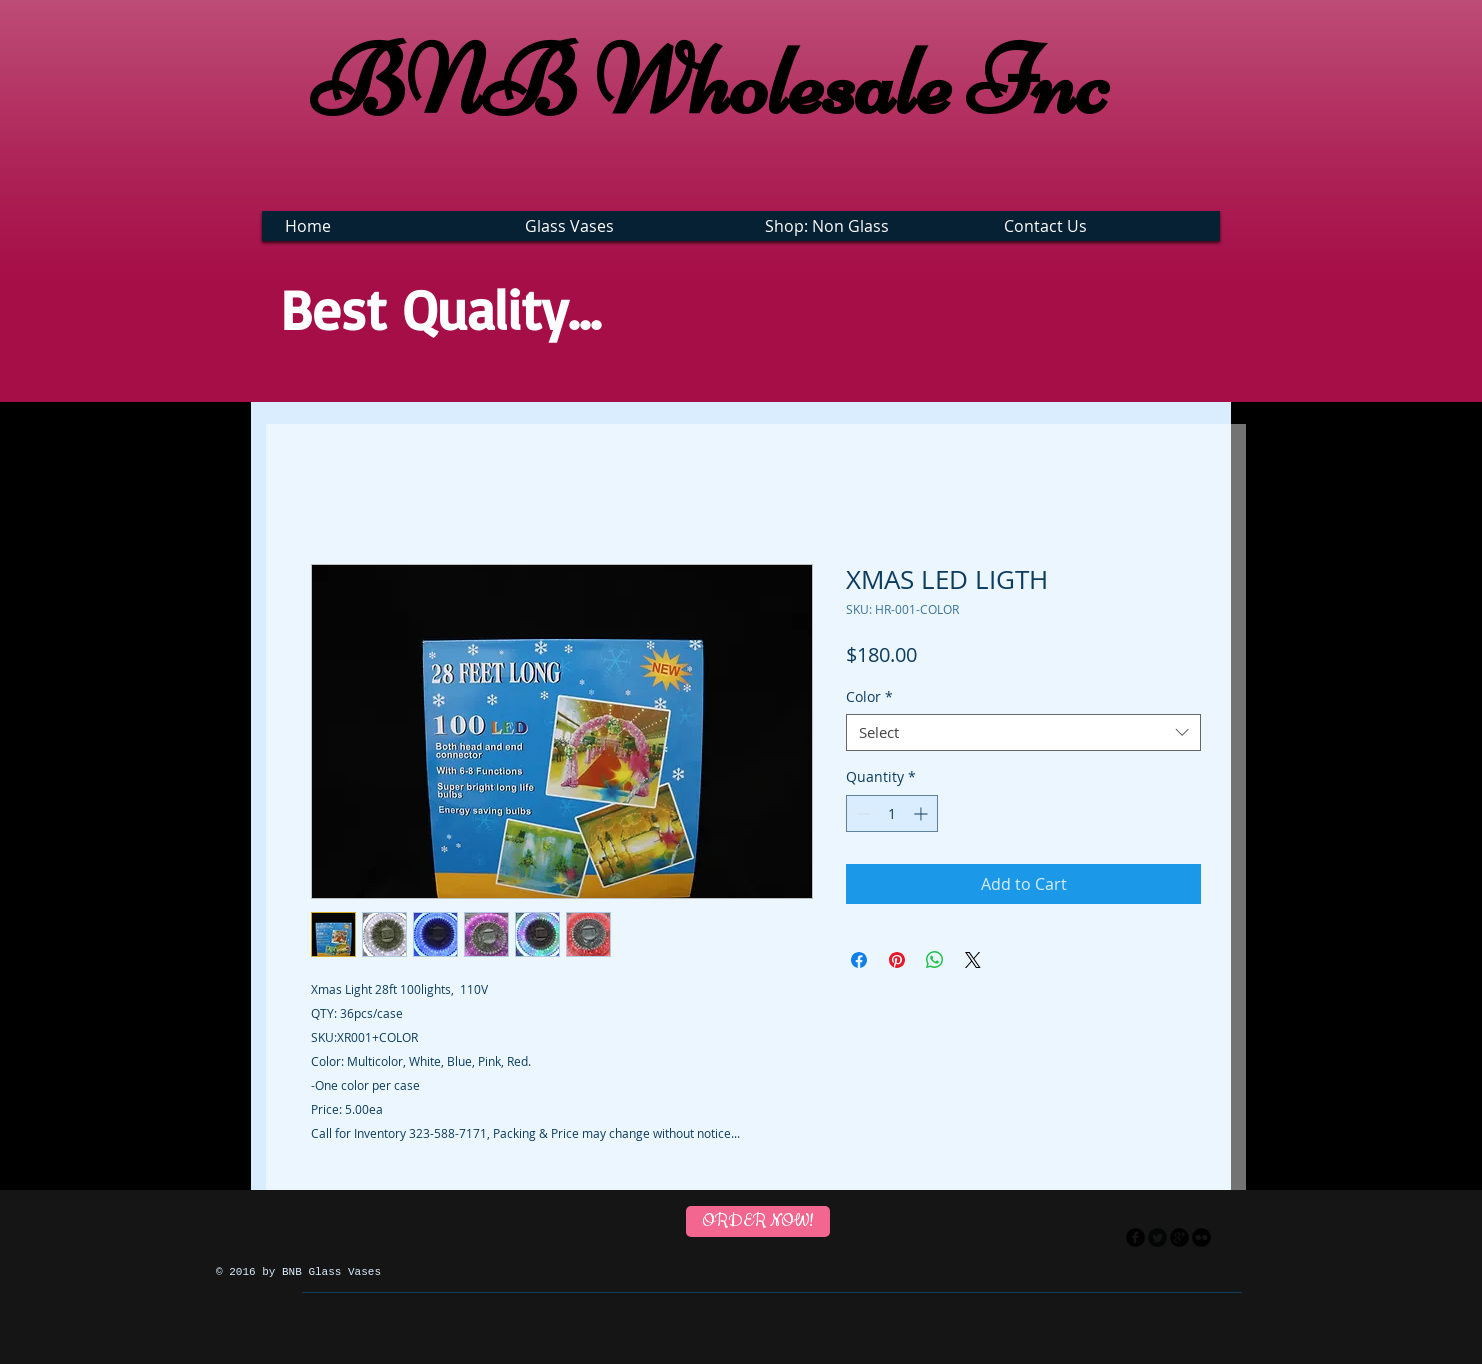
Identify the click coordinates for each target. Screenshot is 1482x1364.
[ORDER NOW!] (758, 1221)
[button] (624, 226)
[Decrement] (861, 813)
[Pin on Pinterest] (897, 960)
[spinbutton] (892, 813)
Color (869, 697)
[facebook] (1135, 1237)
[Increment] (922, 813)
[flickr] (1201, 1237)
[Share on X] (973, 960)
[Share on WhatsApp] (935, 960)
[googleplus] (1179, 1237)
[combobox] (1023, 733)
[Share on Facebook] (859, 960)
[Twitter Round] (1157, 1237)
